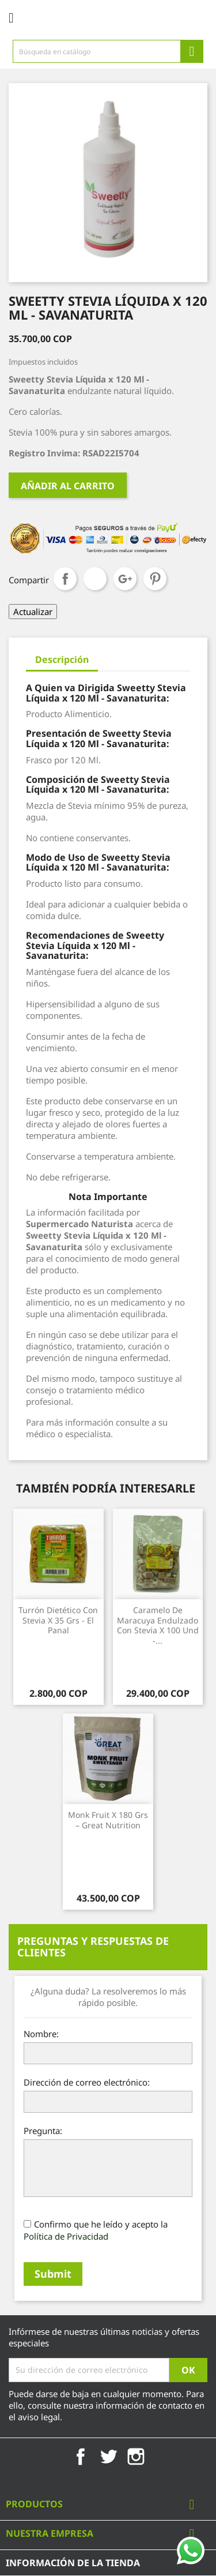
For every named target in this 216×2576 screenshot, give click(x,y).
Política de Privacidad (66, 2236)
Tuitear (95, 578)
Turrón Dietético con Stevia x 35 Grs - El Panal (58, 1620)
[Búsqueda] (108, 51)
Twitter (108, 2456)
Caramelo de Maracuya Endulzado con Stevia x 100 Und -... (158, 1625)
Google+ (125, 578)
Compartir (65, 578)
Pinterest (154, 578)
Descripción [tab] (62, 659)
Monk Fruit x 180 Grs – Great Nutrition (108, 1820)
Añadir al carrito (68, 485)
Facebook (80, 2456)
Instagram (135, 2456)
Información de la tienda (73, 2562)
